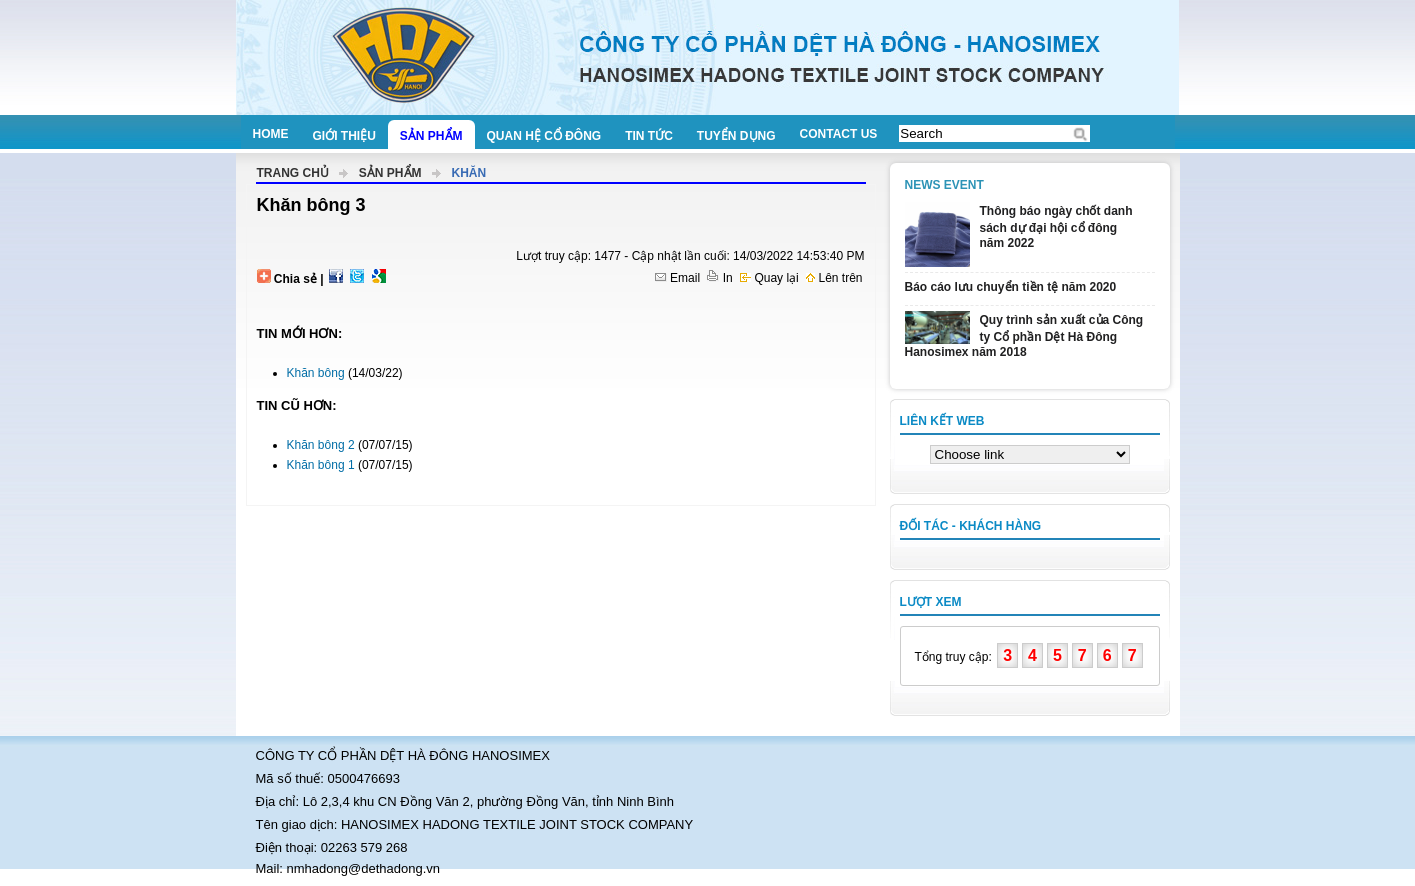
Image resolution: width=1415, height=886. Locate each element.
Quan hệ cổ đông (544, 136)
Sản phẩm (431, 136)
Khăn (469, 173)
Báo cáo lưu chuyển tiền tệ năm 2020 (1011, 287)
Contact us (839, 134)
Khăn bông (316, 373)
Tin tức (649, 136)
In (719, 278)
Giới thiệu (344, 136)
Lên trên (834, 278)
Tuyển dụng (736, 136)
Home (271, 134)
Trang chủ (293, 173)
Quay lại (769, 278)
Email (677, 278)
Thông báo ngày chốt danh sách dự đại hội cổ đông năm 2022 (1056, 227)
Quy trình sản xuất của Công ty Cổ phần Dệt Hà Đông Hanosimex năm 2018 (1024, 336)
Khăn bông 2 (321, 445)
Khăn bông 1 (321, 465)
